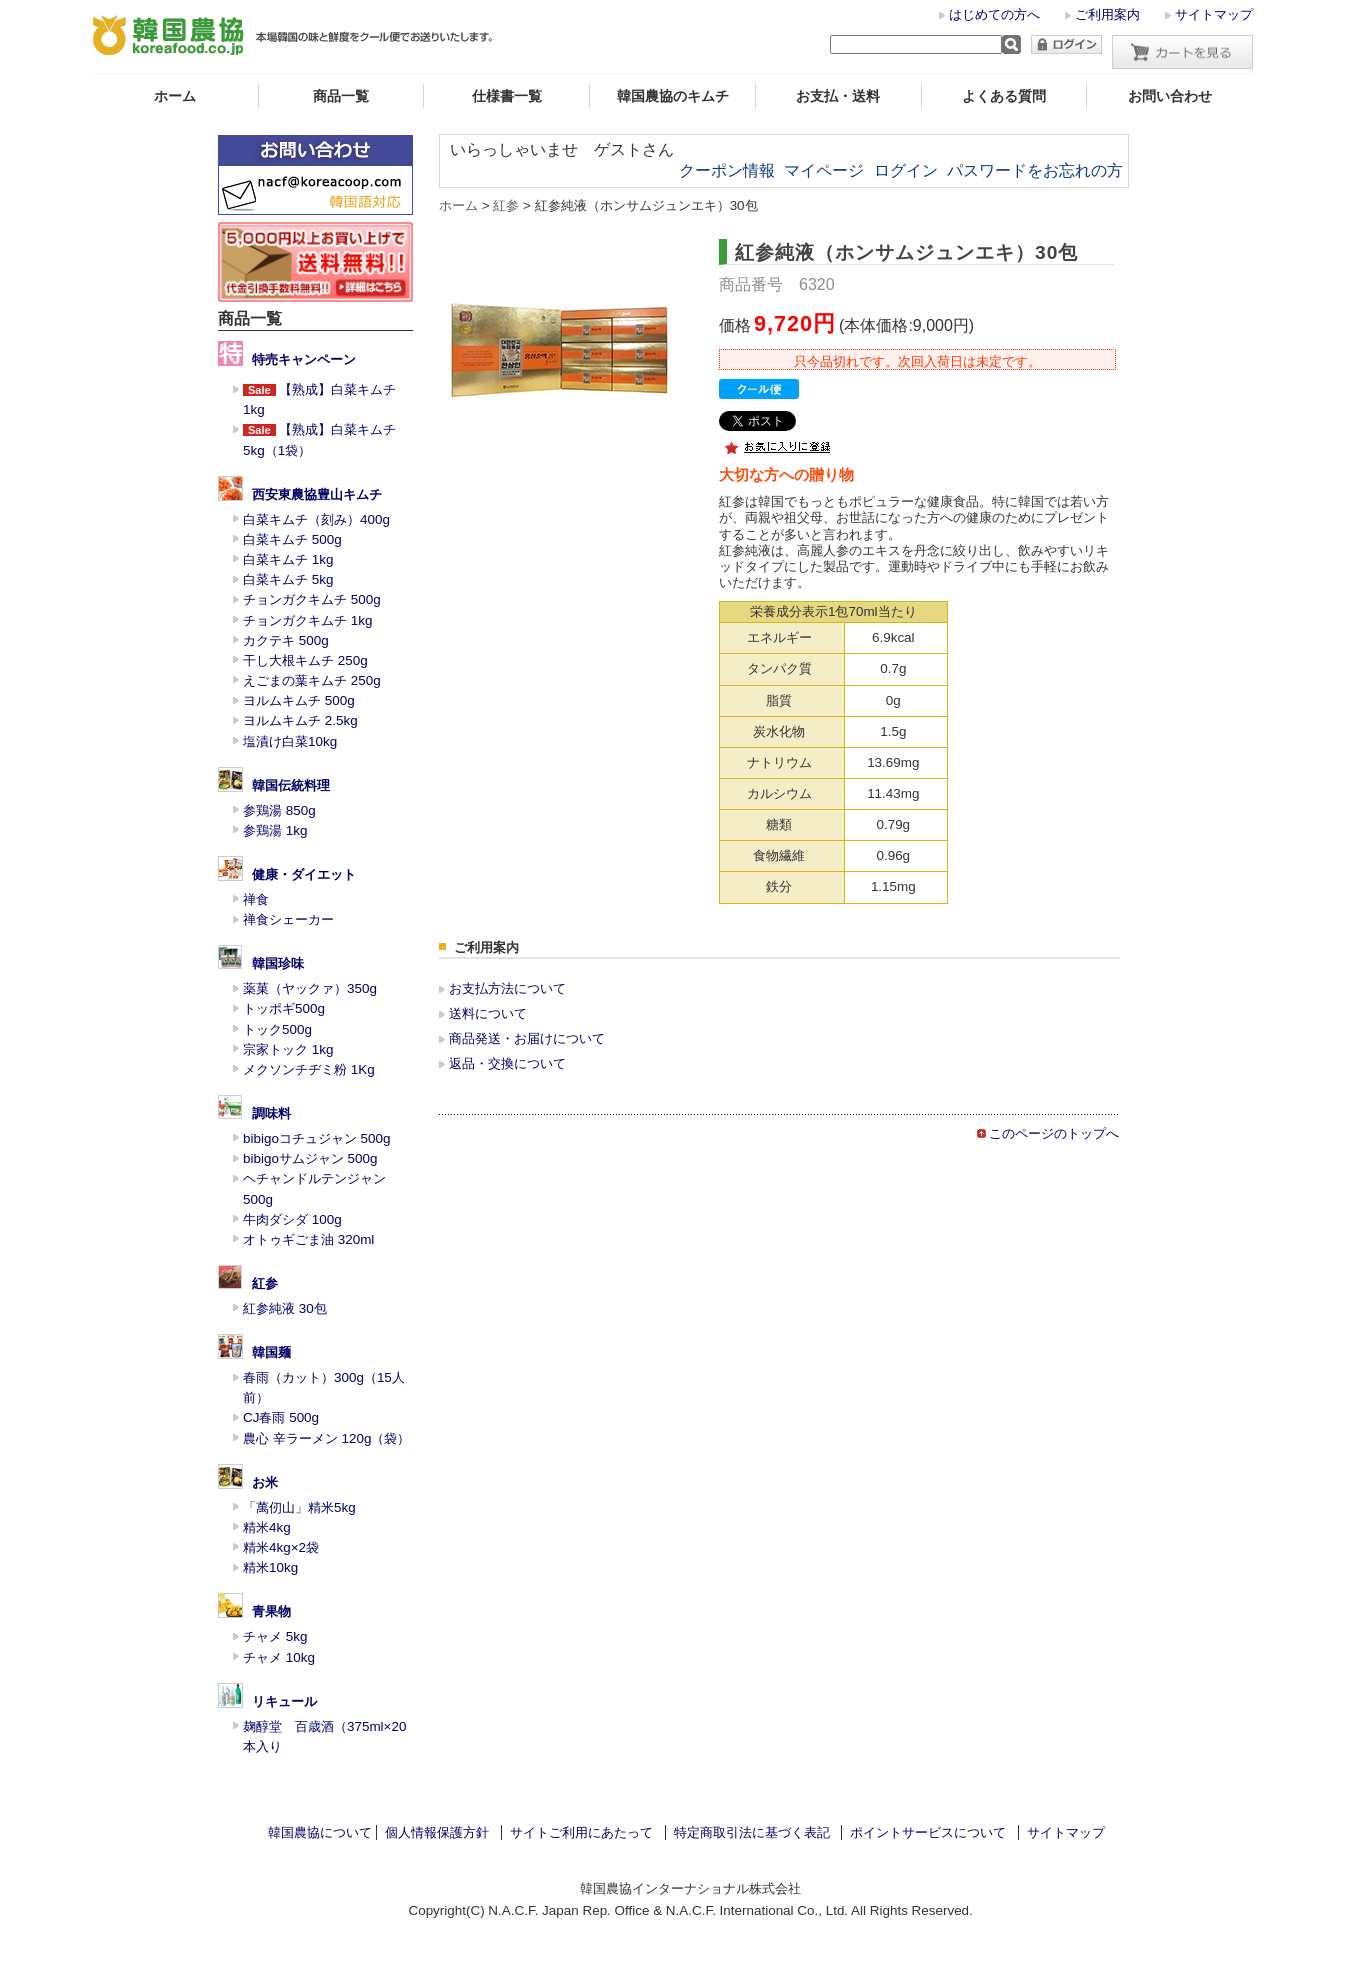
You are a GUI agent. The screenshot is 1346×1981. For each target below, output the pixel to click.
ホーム (175, 96)
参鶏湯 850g (279, 810)
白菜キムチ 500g (292, 539)
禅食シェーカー (288, 919)
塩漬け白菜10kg (290, 741)
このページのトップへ (1054, 1133)
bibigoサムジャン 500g (310, 1158)
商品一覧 (341, 96)
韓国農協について (320, 1832)
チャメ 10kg (279, 1657)
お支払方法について (507, 988)
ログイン (906, 170)
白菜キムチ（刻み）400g (316, 519)
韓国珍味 (278, 963)
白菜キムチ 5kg (288, 579)
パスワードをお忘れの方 (1035, 170)
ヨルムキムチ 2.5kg (300, 720)
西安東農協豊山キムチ (317, 494)
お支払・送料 (838, 96)
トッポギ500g (284, 1008)
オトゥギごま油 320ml (308, 1239)
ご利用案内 (1107, 14)
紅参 (265, 1283)
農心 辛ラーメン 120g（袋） (326, 1438)
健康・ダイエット (304, 874)
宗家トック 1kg (288, 1049)
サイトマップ (1214, 14)
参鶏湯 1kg (275, 830)
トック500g (277, 1029)
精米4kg (267, 1527)
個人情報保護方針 (437, 1832)
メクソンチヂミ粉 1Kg (309, 1069)
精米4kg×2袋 (281, 1547)
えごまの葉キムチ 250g (312, 680)
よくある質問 (1004, 96)
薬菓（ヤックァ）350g (310, 988)
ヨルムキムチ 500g (299, 700)
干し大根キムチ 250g (305, 660)
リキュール (284, 1701)
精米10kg (270, 1567)
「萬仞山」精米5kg (299, 1507)
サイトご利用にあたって (581, 1832)
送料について (488, 1013)
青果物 (271, 1611)
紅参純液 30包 (285, 1308)
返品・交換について (507, 1063)
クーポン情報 (727, 170)
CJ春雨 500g (281, 1417)
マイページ (824, 170)
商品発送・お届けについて (527, 1038)
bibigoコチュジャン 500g (317, 1138)
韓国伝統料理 (291, 785)
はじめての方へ (994, 14)
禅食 (256, 899)
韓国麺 (271, 1352)
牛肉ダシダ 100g (292, 1219)
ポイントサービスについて (928, 1832)
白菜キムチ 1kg (288, 559)
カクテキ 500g (286, 640)
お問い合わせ (1170, 96)
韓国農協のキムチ (673, 96)
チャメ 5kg (275, 1636)
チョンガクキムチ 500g (312, 599)
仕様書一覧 (507, 96)
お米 (265, 1482)
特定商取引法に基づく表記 (752, 1832)
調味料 (271, 1113)
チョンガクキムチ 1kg (307, 620)
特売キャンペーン (304, 359)
